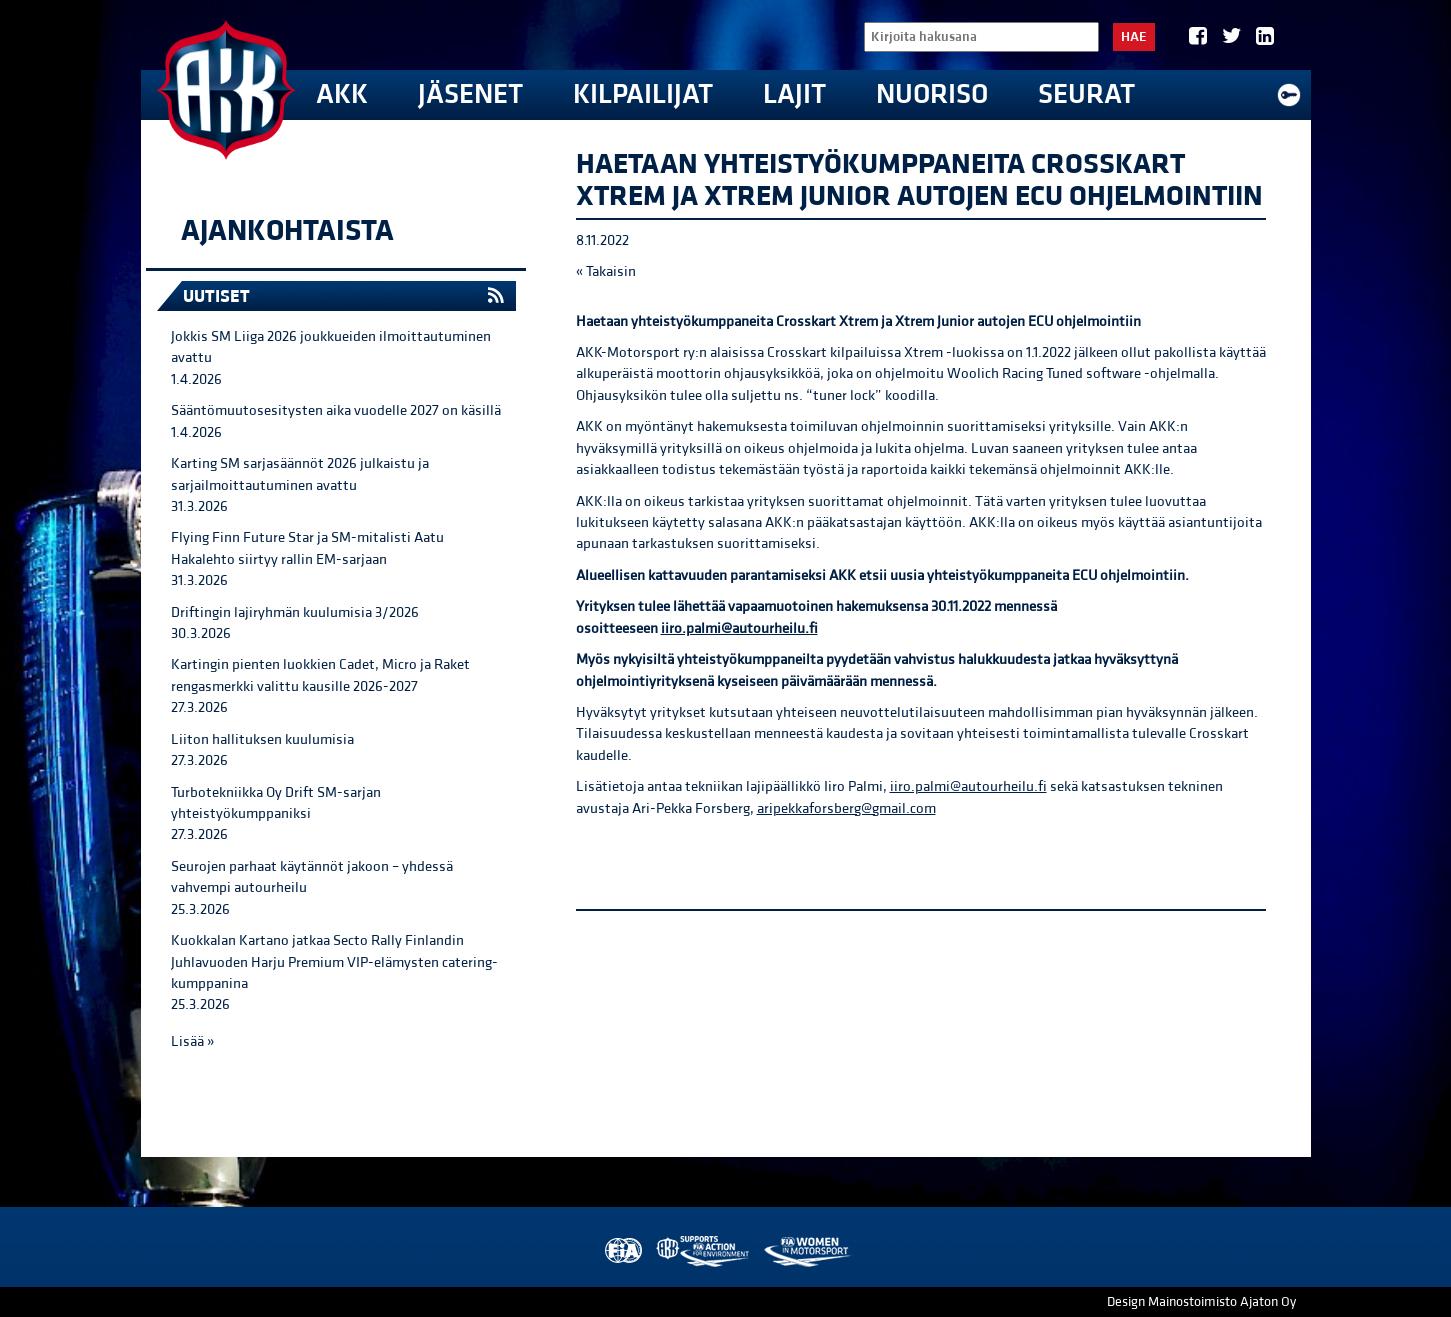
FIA (621, 1251)
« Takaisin (606, 271)
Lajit (794, 94)
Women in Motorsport (806, 1251)
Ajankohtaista (287, 231)
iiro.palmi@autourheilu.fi (739, 628)
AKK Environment (704, 1251)
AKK (342, 94)
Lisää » (192, 1041)
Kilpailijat (643, 94)
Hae (1134, 37)
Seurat (1086, 94)
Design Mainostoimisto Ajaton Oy (1201, 1302)
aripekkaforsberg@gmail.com (846, 808)
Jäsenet (470, 94)
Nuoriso (932, 94)
